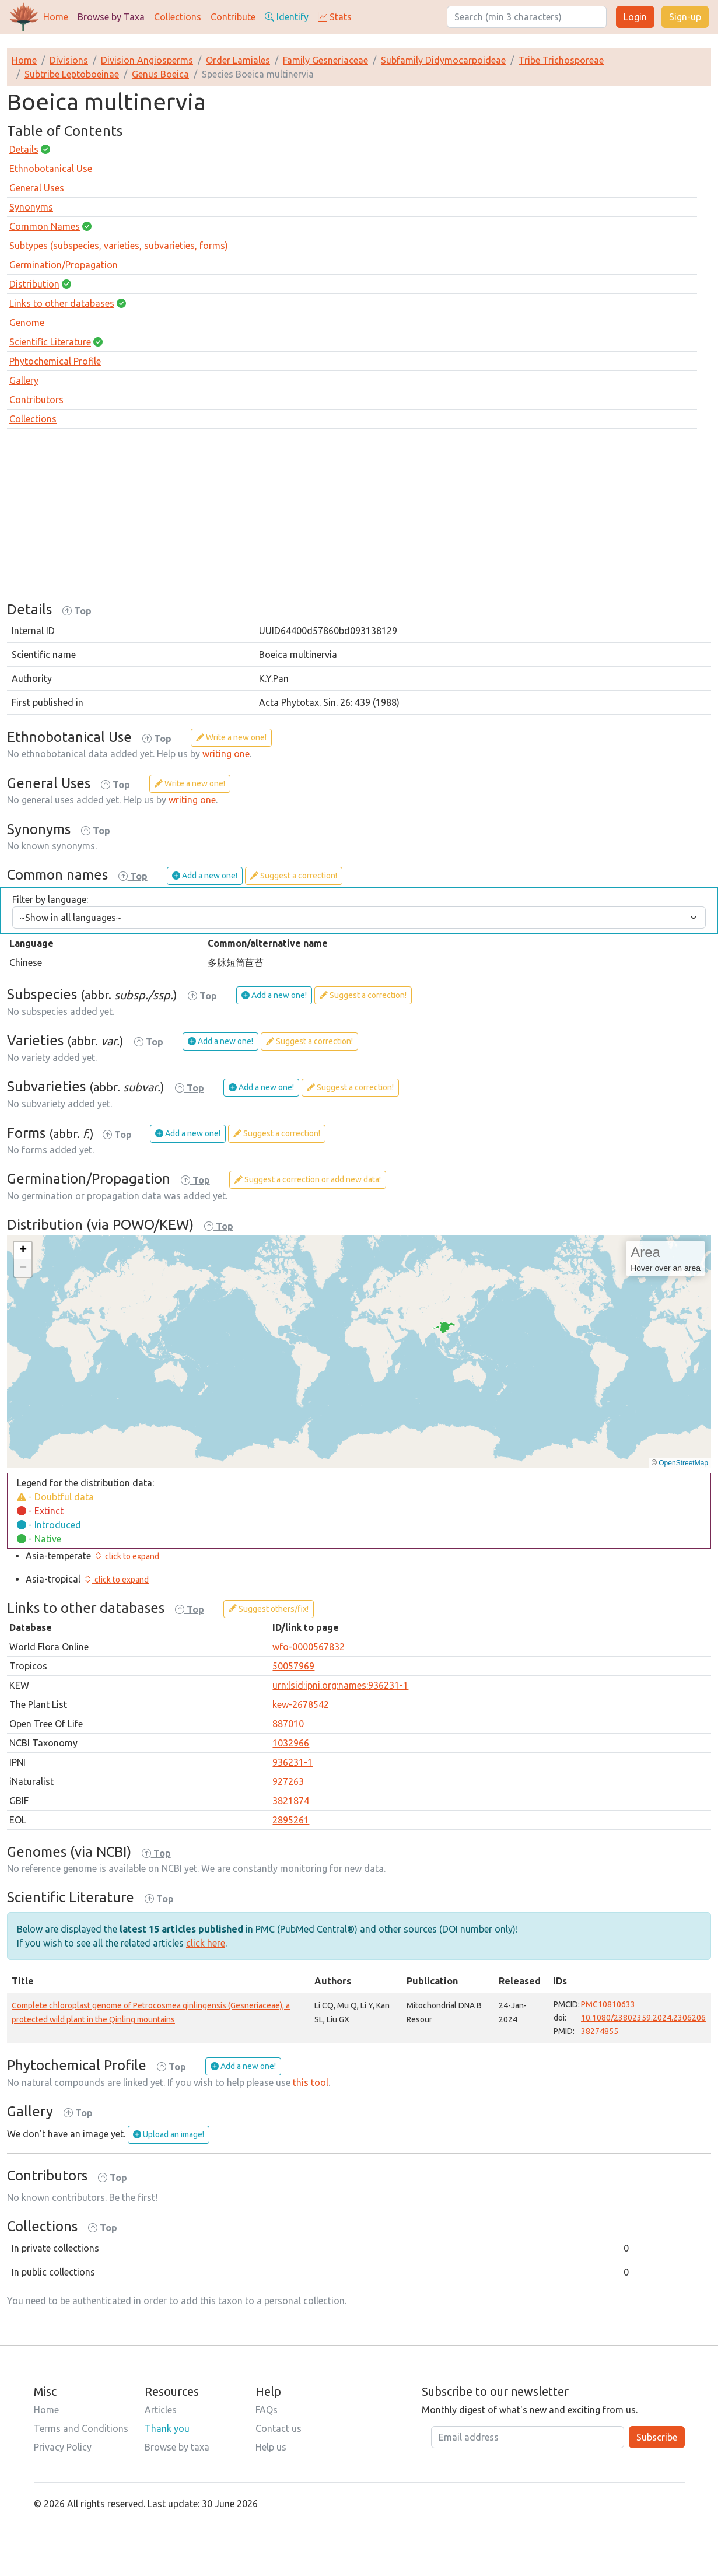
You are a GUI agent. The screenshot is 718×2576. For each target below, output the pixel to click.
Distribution (34, 284)
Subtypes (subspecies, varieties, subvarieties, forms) (118, 245)
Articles (161, 2409)
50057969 (293, 1666)
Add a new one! (204, 875)
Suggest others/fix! (269, 1609)
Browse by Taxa (111, 17)
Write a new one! (231, 737)
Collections (177, 17)
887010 (288, 1723)
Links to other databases (61, 303)
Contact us (278, 2428)
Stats (335, 17)
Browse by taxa (177, 2447)
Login (635, 17)
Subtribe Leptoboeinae (71, 74)
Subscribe (656, 2437)
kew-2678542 (300, 1704)
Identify (287, 17)
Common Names (44, 226)
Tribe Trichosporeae (561, 60)
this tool (310, 2082)
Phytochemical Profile (55, 361)
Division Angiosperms (147, 60)
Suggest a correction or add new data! (307, 1179)
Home (55, 17)
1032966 (290, 1743)
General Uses (36, 188)
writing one (226, 753)
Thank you (167, 2428)
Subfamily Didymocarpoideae (443, 60)
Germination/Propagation (63, 265)
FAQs (266, 2409)
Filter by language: (50, 899)
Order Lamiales (238, 60)
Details (23, 149)
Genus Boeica (160, 74)
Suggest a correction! (293, 875)
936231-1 (292, 1762)
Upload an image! (168, 2134)
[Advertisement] (359, 519)
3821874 (290, 1801)
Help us (270, 2447)
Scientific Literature (50, 342)
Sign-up (685, 17)
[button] (22, 1250)
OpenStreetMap (683, 1463)
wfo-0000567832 (308, 1647)
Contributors (36, 399)
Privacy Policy (63, 2447)
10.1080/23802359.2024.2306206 (643, 2017)
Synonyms (31, 207)
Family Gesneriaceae (325, 60)
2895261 (290, 1820)
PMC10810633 (608, 2004)
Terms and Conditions (81, 2428)
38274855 (599, 2031)
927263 (288, 1781)
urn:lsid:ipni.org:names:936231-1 (340, 1685)
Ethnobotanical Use (50, 168)
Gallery (23, 380)
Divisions (69, 60)
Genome (26, 322)
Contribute (233, 17)
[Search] (527, 17)
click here (205, 1943)
